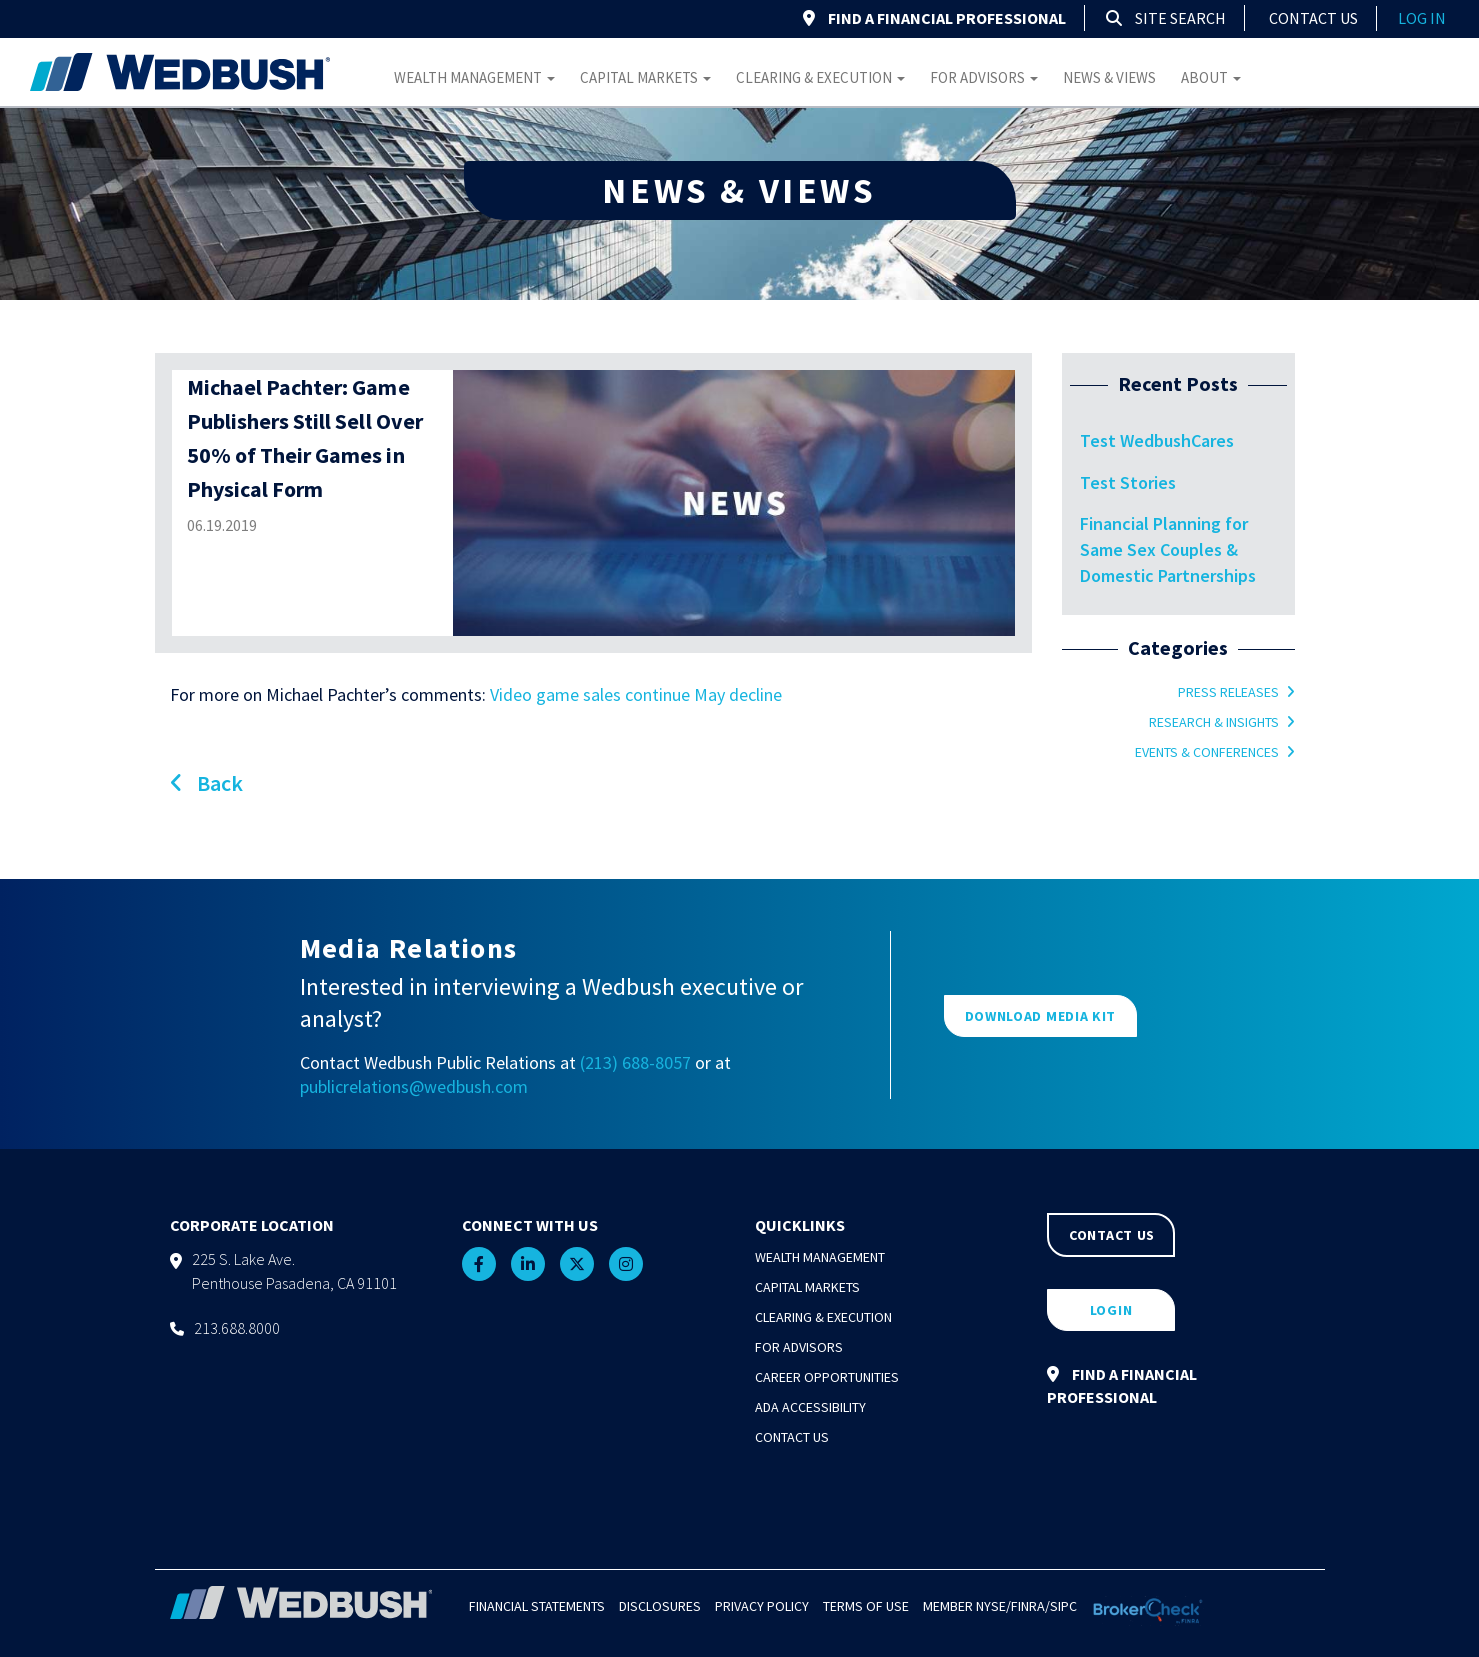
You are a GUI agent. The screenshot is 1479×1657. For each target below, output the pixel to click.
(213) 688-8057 (635, 1062)
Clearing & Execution (820, 77)
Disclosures (660, 1606)
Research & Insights (1214, 722)
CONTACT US (1112, 1235)
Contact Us (1313, 18)
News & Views (1109, 77)
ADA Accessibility (810, 1407)
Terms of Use (866, 1606)
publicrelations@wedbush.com (414, 1086)
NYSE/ (993, 1606)
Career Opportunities (827, 1377)
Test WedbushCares (1157, 440)
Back (206, 783)
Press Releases (1228, 692)
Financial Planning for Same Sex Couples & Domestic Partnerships (1168, 549)
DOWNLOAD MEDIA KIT (1041, 1016)
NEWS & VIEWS (739, 190)
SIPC (1063, 1606)
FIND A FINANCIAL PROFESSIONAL (934, 18)
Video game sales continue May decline (636, 694)
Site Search (1166, 18)
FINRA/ (1030, 1606)
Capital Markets (645, 77)
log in (1422, 18)
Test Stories (1128, 482)
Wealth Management (474, 77)
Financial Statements (537, 1606)
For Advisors (984, 77)
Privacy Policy (762, 1606)
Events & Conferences (1207, 752)
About (1211, 77)
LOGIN (1111, 1310)
